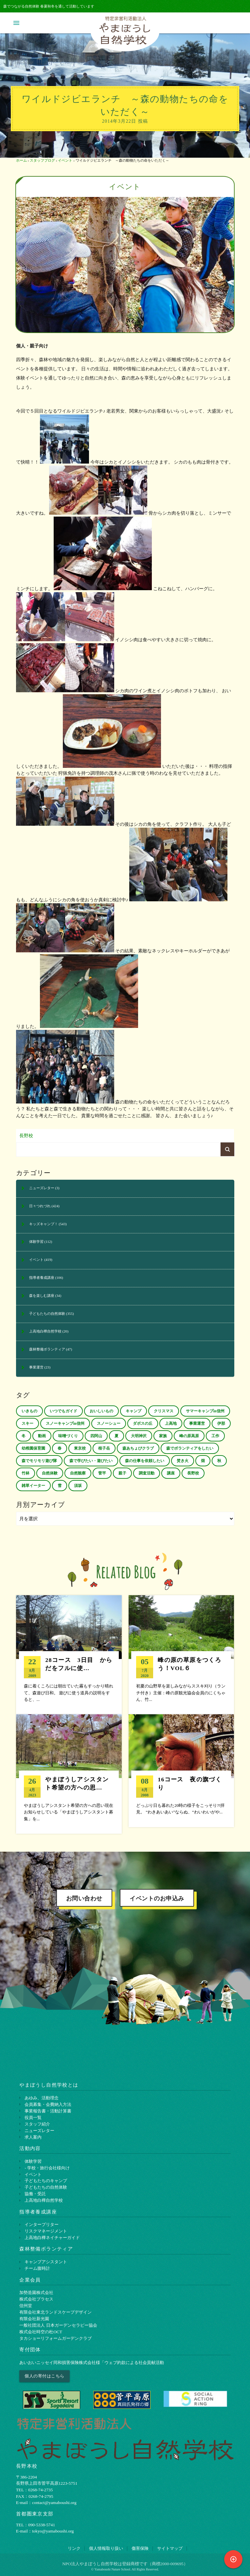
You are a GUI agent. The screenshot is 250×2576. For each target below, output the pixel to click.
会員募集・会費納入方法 (48, 2100)
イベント (65, 160)
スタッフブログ (42, 160)
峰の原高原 (189, 1436)
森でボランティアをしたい (189, 1448)
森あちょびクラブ (138, 1448)
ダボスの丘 (142, 1423)
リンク (74, 2544)
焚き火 (182, 1460)
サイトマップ (170, 2544)
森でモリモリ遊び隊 (39, 1460)
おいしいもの (101, 1411)
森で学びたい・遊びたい (91, 1460)
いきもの (29, 1411)
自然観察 (78, 1473)
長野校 (26, 1135)
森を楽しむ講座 (41, 1295)
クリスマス (163, 1411)
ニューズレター (41, 1188)
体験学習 (36, 1242)
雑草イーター (33, 1485)
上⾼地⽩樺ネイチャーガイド (52, 2233)
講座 (171, 1473)
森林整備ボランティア (47, 1349)
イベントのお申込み (157, 1894)
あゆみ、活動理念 (42, 2093)
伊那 (221, 1423)
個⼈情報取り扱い (106, 2544)
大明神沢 (139, 1436)
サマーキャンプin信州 (205, 1411)
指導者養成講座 (41, 1277)
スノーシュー (108, 1423)
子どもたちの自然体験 (47, 1313)
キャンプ (133, 1411)
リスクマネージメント (46, 2227)
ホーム (21, 160)
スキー (27, 1423)
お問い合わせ (84, 1894)
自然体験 (50, 1473)
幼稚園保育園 (33, 1448)
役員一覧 (33, 2113)
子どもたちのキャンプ (46, 2176)
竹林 (25, 1473)
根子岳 (104, 1448)
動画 (42, 1436)
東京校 (80, 1448)
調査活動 (146, 1473)
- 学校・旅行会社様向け (47, 2163)
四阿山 (96, 1436)
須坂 (78, 1485)
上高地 (171, 1423)
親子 (122, 1473)
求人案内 (33, 2132)
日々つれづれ (40, 1206)
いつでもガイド (63, 1411)
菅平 (102, 1473)
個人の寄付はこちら (44, 2372)
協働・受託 (35, 2189)
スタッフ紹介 (37, 2119)
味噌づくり (68, 1436)
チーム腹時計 (37, 2264)
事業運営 (36, 1367)
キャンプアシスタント (46, 2257)
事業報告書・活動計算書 (48, 2106)
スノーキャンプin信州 (65, 1423)
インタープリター (42, 2220)
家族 (163, 1436)
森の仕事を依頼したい (144, 1460)
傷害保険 (140, 2544)
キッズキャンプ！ (43, 1224)
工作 (215, 1436)
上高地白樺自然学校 (45, 1331)
